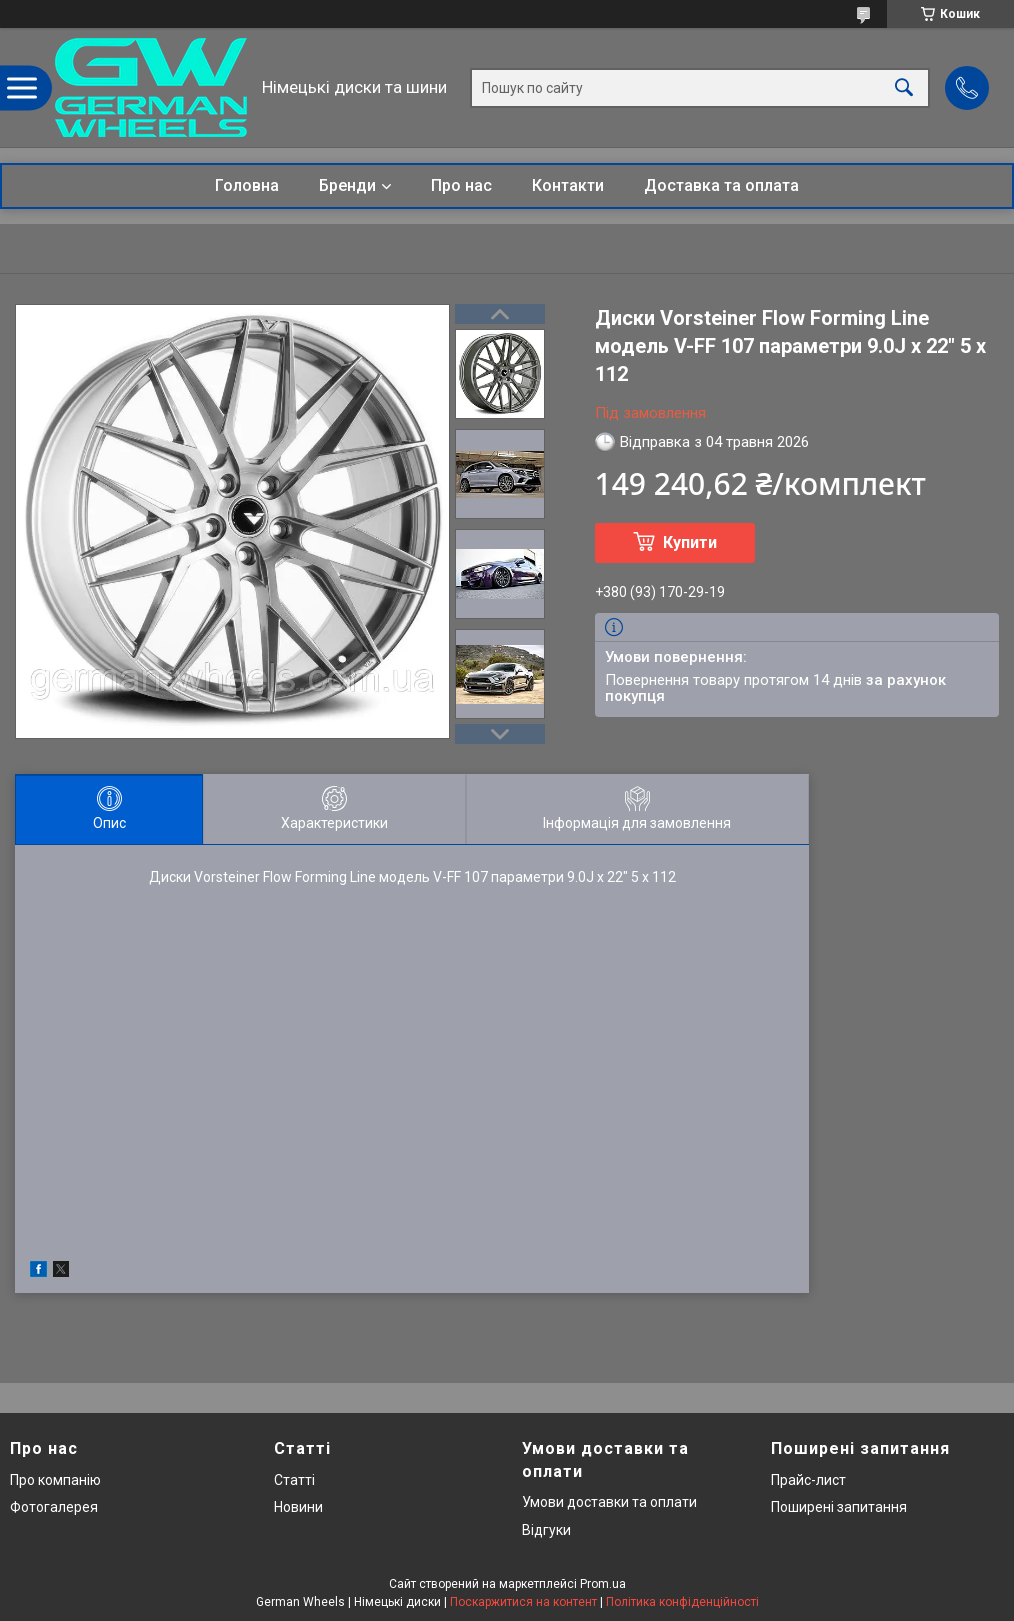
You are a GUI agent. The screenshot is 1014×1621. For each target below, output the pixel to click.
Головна (247, 185)
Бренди (347, 185)
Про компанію (55, 1480)
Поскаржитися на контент (523, 1602)
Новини (298, 1507)
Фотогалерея (54, 1507)
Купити (690, 542)
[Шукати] (904, 87)
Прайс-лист (808, 1480)
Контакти (568, 185)
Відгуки (546, 1530)
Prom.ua (603, 1584)
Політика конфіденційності (682, 1602)
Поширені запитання (839, 1507)
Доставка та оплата (721, 185)
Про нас (461, 185)
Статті (294, 1480)
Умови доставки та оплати (609, 1502)
